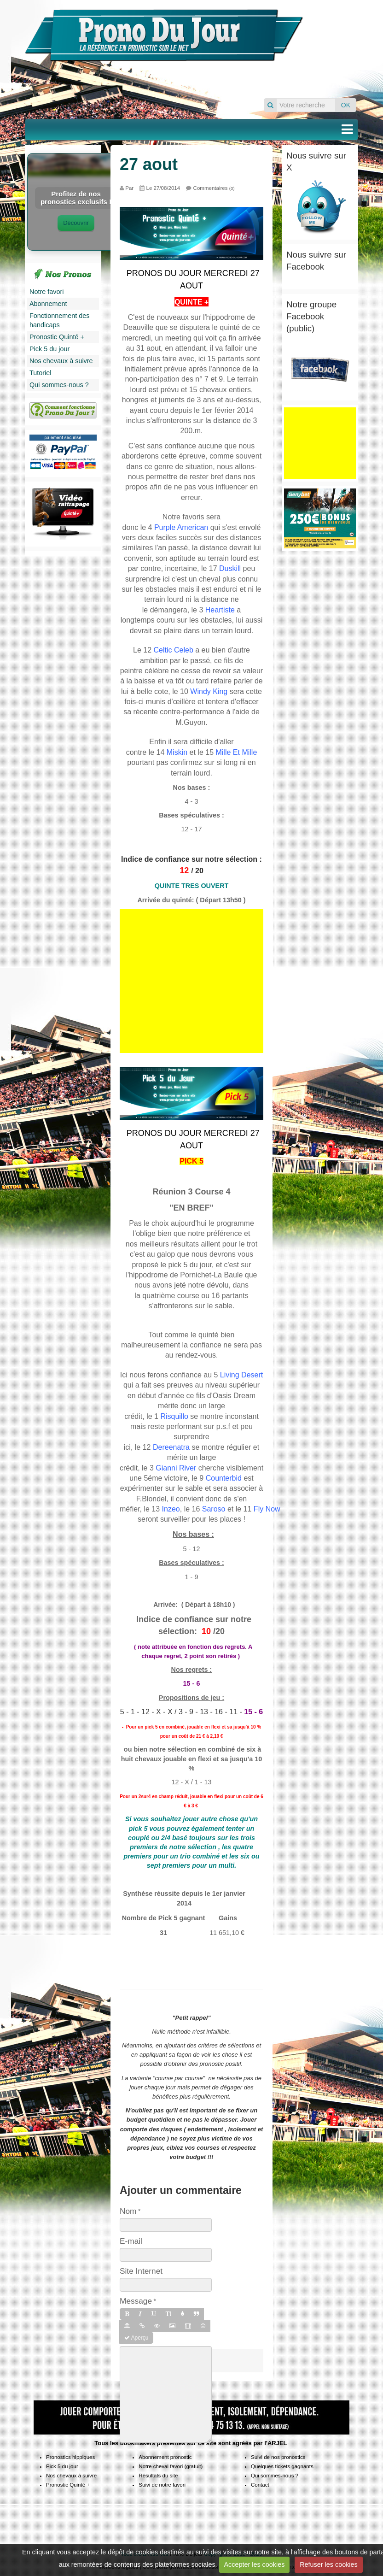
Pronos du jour (334, 43)
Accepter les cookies (254, 2564)
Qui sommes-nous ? (59, 384)
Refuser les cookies (329, 2564)
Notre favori (46, 291)
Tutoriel (40, 372)
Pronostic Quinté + (56, 337)
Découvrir (76, 222)
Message (136, 2300)
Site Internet (141, 2271)
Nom (128, 2211)
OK (345, 105)
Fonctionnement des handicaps (59, 320)
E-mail (131, 2241)
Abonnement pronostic (165, 2457)
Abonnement (48, 303)
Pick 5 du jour (49, 349)
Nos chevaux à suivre (61, 361)
